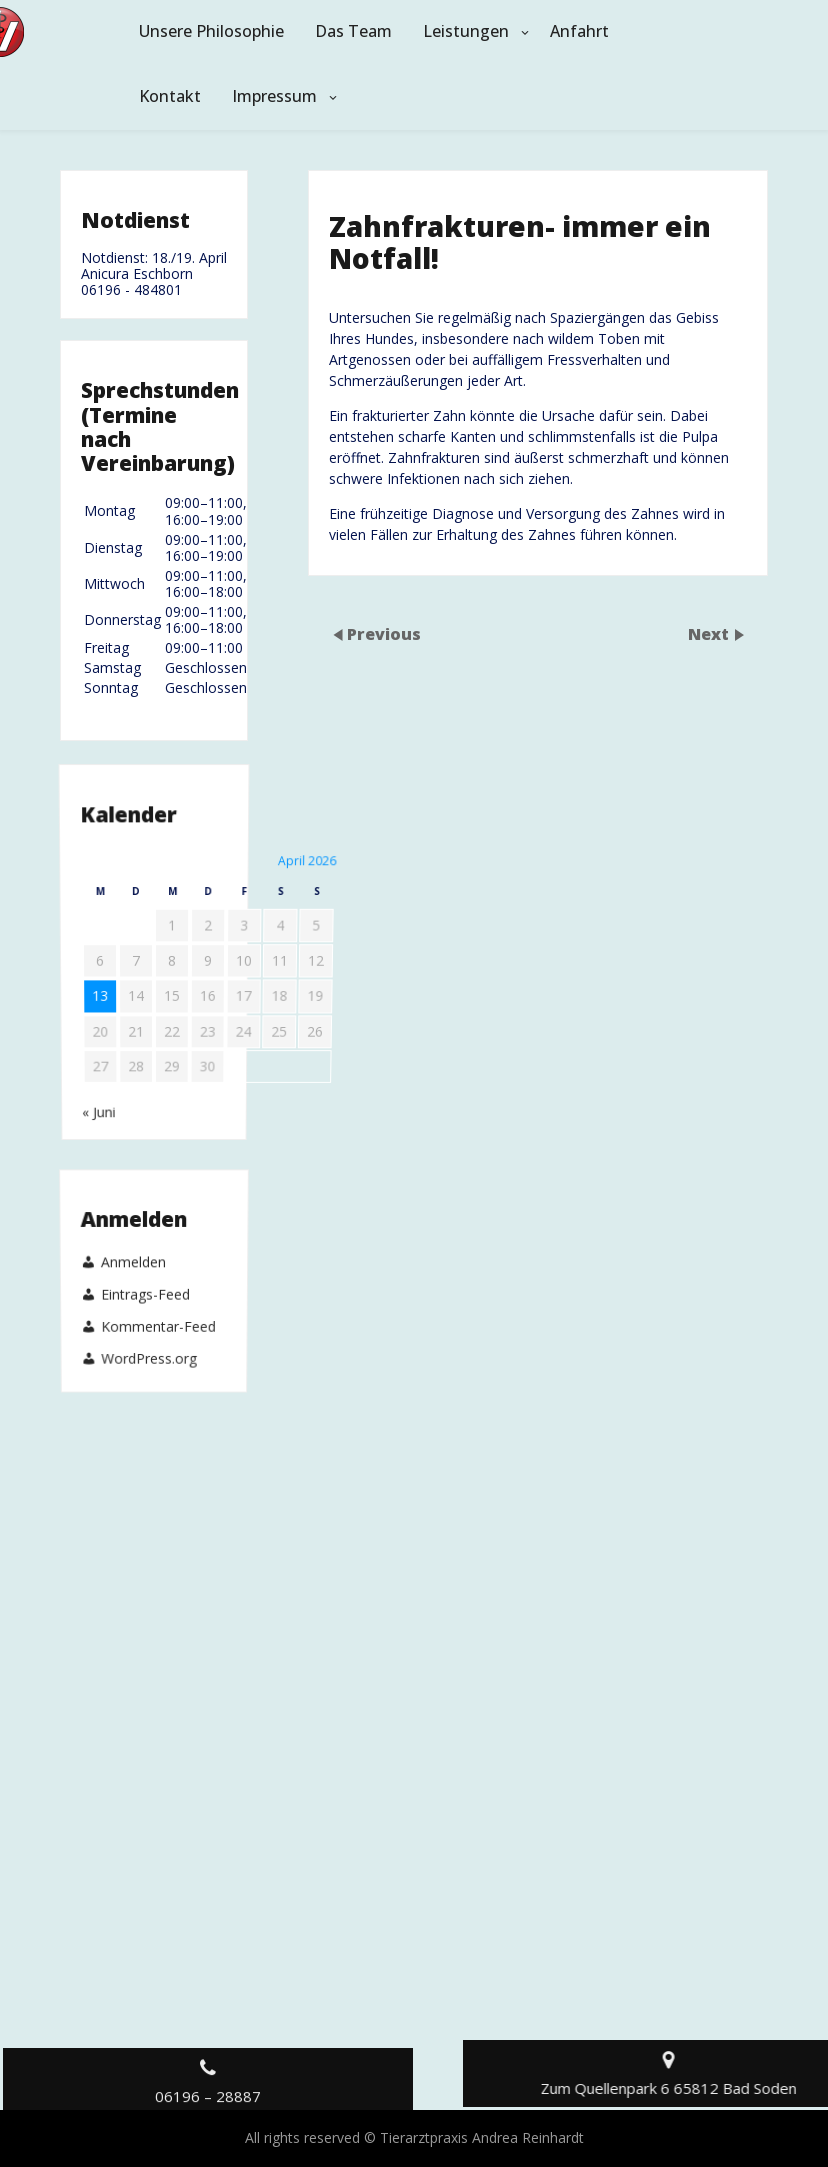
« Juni (101, 991)
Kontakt (170, 96)
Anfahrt (579, 31)
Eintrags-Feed (145, 1284)
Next (710, 634)
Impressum (274, 96)
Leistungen (466, 31)
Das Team (353, 31)
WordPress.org (148, 1300)
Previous (384, 634)
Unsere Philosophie (211, 31)
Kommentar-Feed (158, 1292)
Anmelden (133, 1277)
